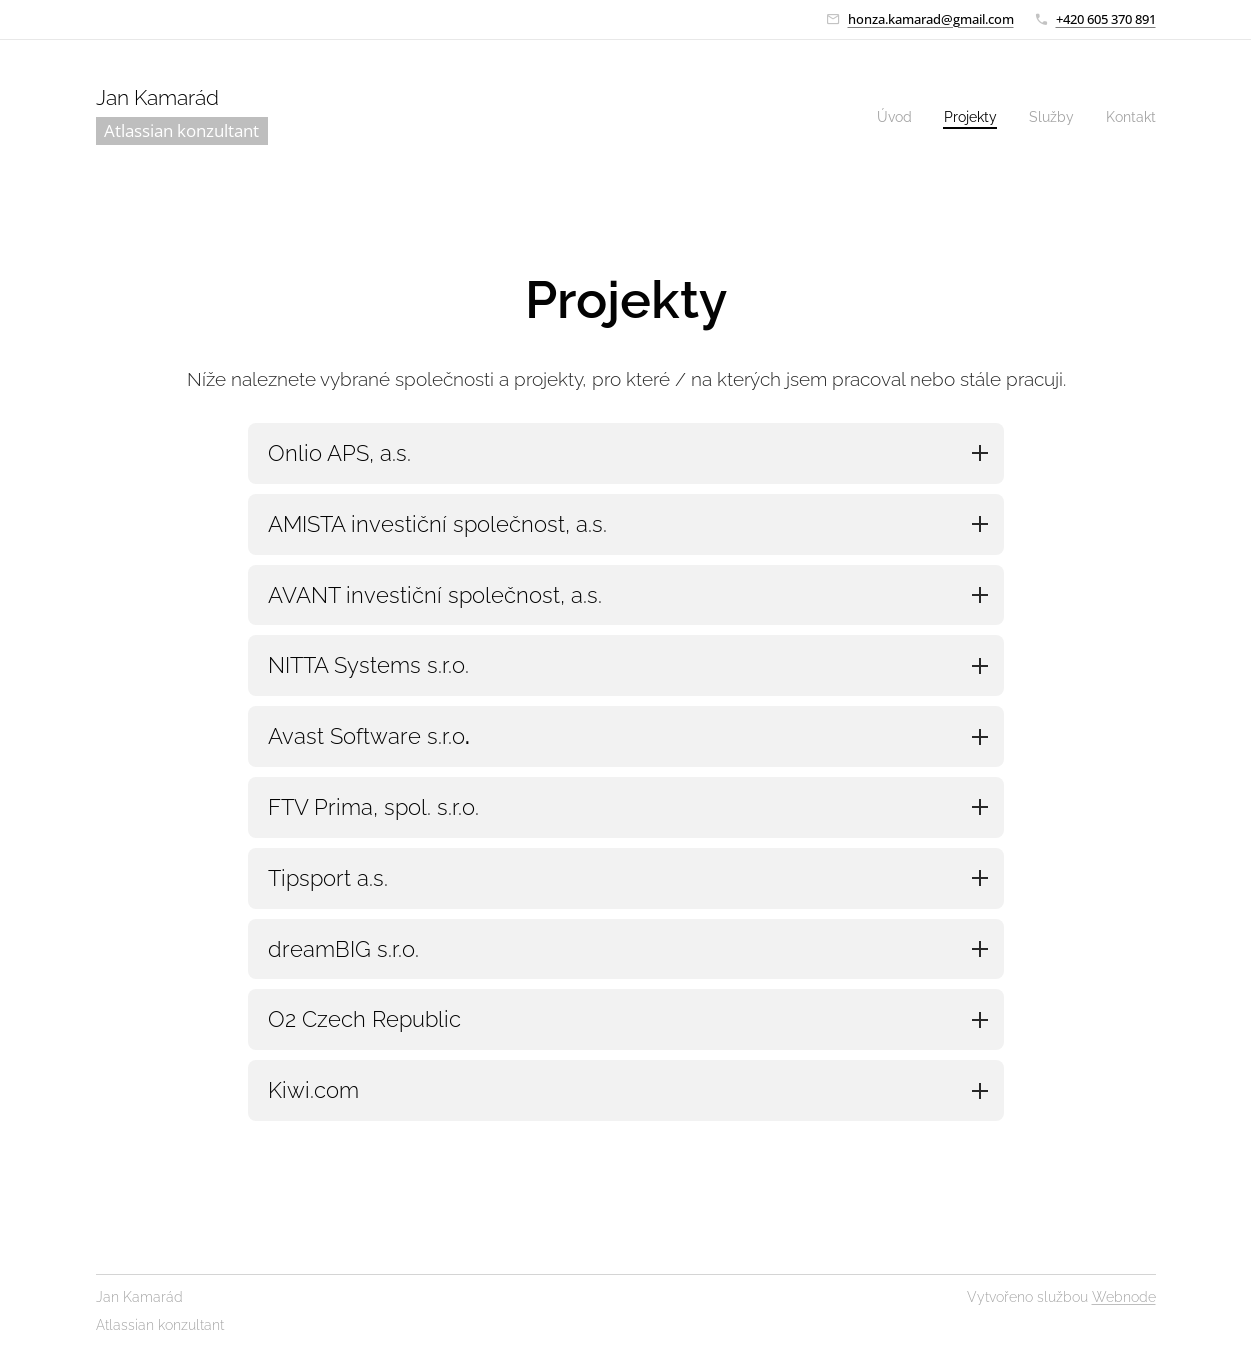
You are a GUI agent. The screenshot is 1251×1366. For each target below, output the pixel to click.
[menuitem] (883, 117)
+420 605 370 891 (1106, 19)
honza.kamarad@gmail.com (931, 19)
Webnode (1124, 1297)
